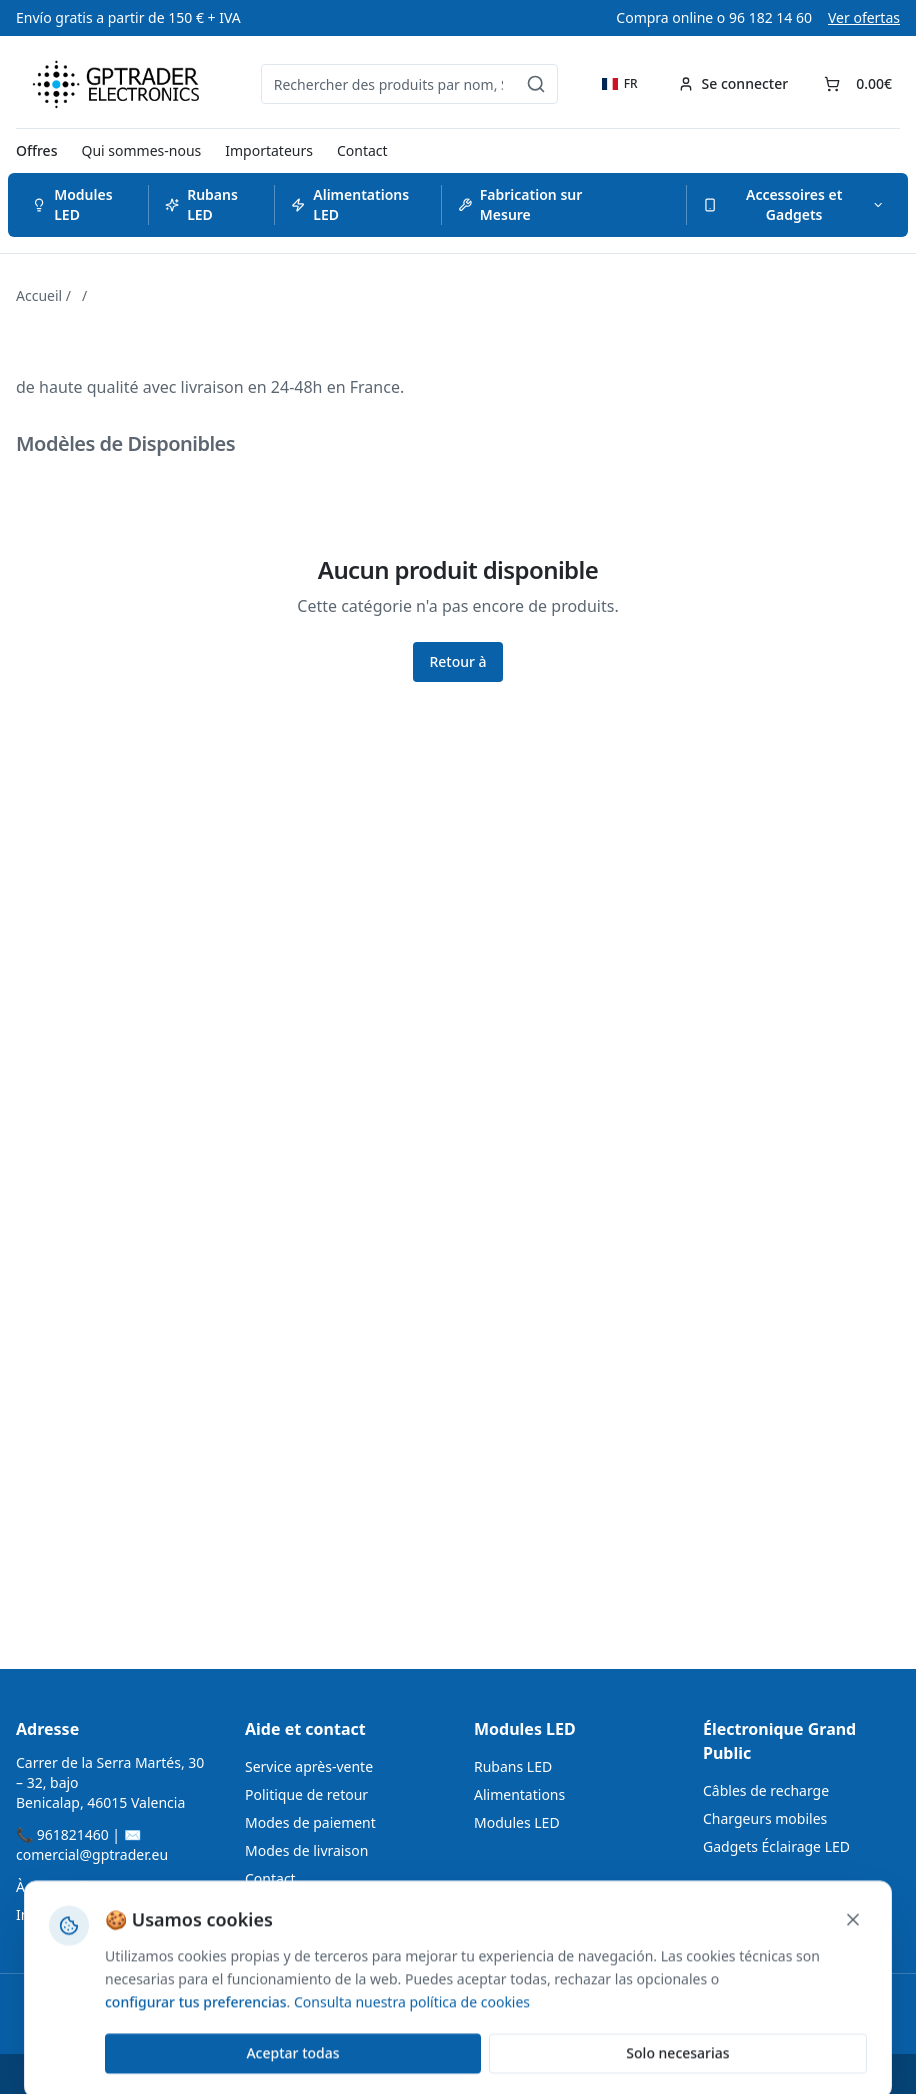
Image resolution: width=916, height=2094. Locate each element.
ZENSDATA (358, 2074)
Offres (36, 150)
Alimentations (519, 1794)
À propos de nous (73, 1886)
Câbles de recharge (766, 1790)
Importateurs (269, 150)
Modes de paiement (310, 1822)
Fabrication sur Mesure (520, 204)
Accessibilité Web (495, 2074)
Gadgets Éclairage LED (776, 1846)
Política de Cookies (626, 2074)
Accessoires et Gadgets (793, 204)
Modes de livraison (306, 1850)
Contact (362, 150)
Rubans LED (201, 204)
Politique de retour (306, 1794)
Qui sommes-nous (141, 150)
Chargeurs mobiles (765, 1818)
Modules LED (72, 204)
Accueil (39, 295)
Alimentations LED (350, 204)
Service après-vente (309, 1766)
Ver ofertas (864, 17)
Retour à (457, 661)
